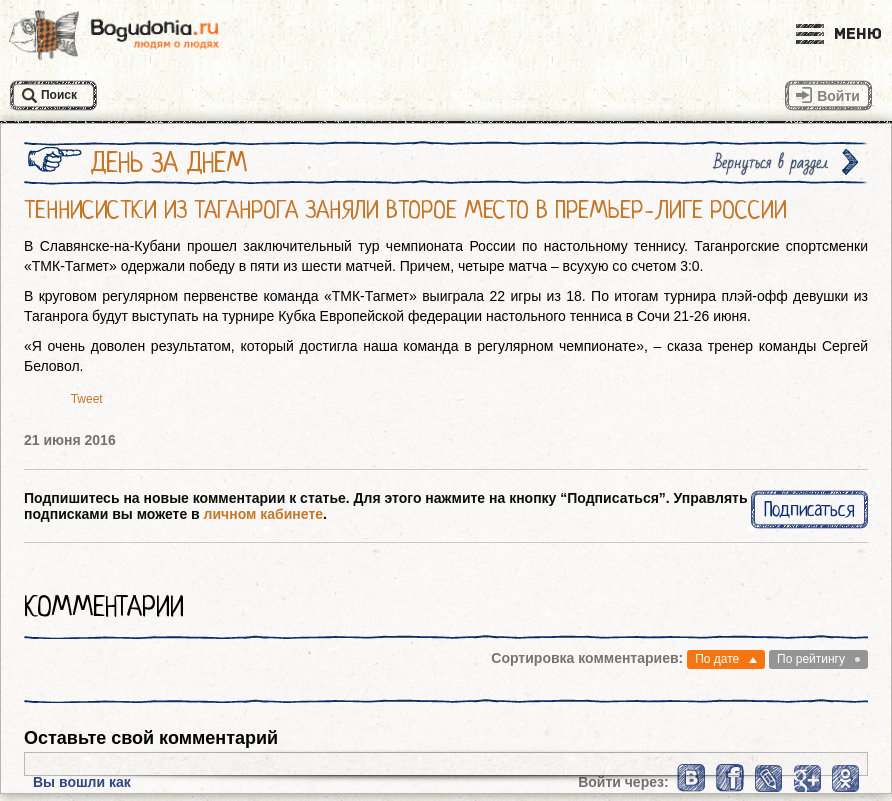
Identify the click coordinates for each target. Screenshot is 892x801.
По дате (717, 659)
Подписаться (809, 509)
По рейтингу (811, 659)
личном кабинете (263, 514)
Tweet (87, 399)
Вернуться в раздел (771, 162)
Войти (838, 96)
